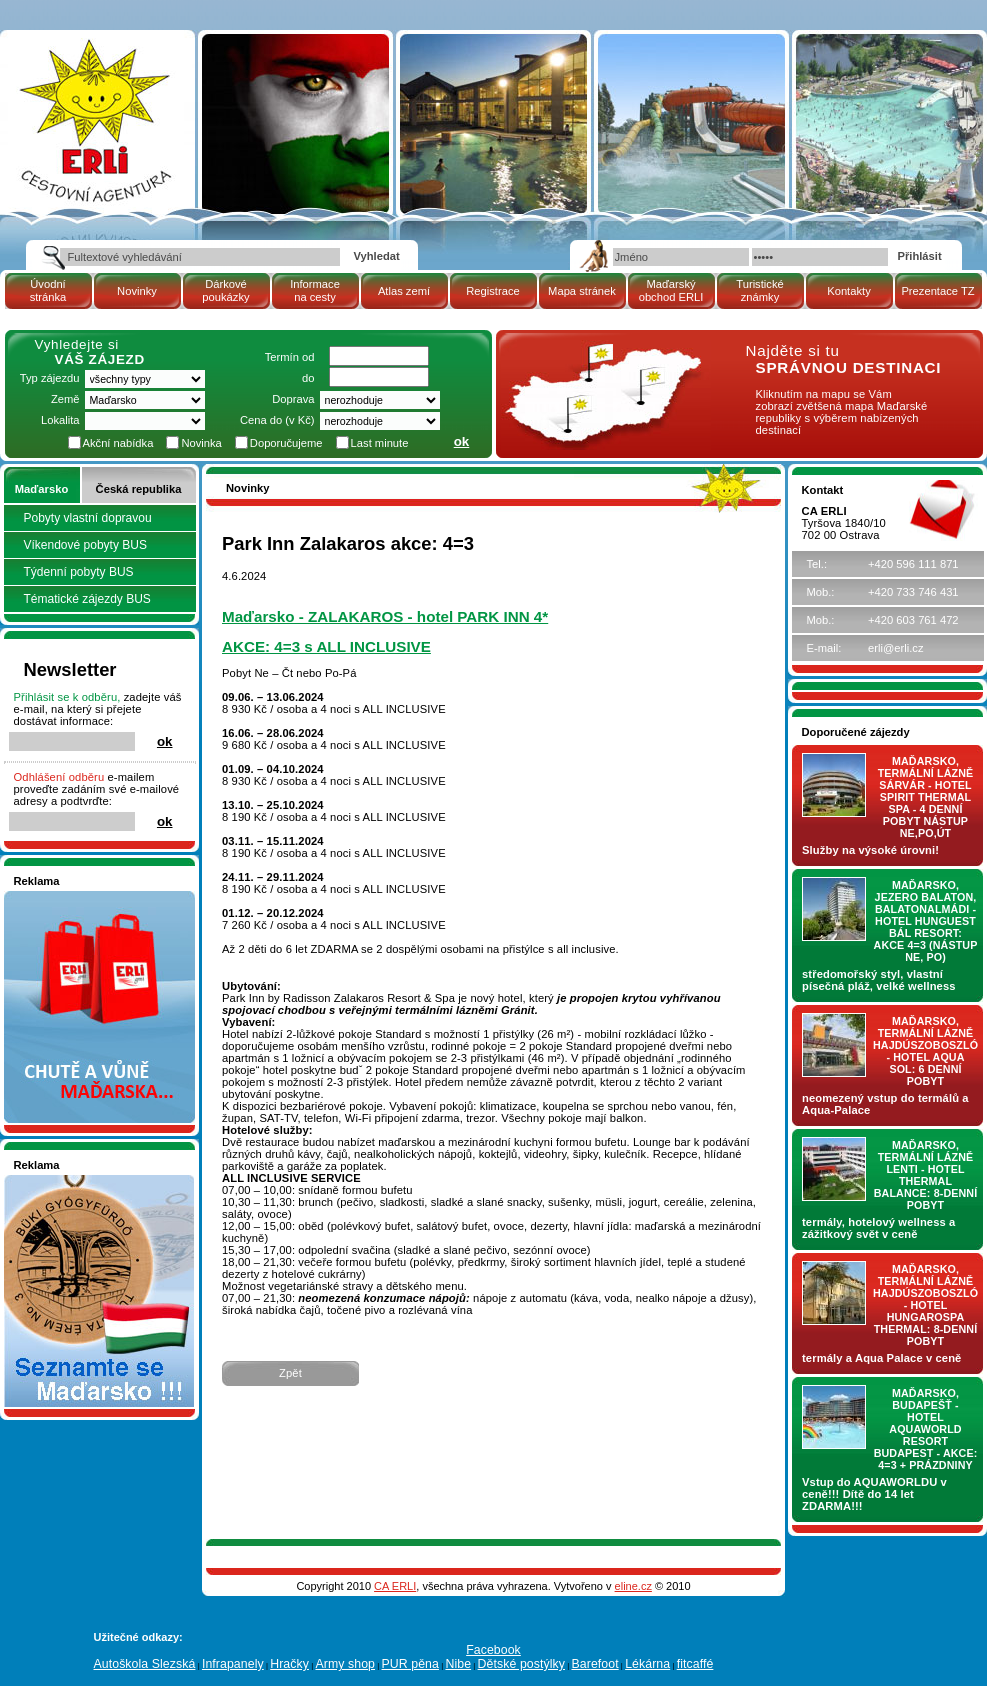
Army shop (345, 1664)
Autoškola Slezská (145, 1664)
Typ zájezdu (50, 378)
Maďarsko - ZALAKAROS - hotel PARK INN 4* (385, 616)
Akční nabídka (118, 443)
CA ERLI (395, 1586)
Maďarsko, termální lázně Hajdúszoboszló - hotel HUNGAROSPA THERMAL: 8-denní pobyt (925, 1305)
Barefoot (594, 1664)
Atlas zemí (404, 291)
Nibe (458, 1664)
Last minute (380, 443)
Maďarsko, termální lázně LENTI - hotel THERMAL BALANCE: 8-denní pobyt (926, 1175)
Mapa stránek (582, 291)
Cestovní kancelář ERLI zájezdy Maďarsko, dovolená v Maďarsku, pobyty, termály (94, 89)
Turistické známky (759, 290)
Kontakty (849, 291)
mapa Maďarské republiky (600, 354)
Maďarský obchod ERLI (671, 290)
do (308, 378)
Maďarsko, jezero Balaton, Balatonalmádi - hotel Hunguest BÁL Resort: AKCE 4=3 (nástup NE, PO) (926, 921)
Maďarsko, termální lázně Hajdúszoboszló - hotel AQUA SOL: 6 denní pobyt (925, 1051)
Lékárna (647, 1664)
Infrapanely (233, 1664)
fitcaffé (695, 1664)
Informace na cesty (315, 290)
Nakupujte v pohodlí (64, 897)
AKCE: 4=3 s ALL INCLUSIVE (326, 646)
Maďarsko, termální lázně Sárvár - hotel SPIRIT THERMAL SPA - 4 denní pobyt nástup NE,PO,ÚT (926, 797)
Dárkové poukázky (225, 290)
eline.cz (633, 1586)
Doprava (293, 399)
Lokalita (60, 420)
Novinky (137, 291)
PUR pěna (410, 1664)
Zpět (290, 1373)
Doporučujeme (286, 443)
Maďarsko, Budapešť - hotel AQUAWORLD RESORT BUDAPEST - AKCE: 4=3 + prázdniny (926, 1429)
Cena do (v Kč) (277, 420)
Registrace (492, 291)
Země (65, 399)
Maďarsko (41, 489)
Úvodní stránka (48, 290)
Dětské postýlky (521, 1664)
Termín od (290, 357)
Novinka (201, 443)
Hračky (289, 1664)
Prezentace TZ (937, 291)
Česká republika (139, 489)
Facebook (493, 1650)
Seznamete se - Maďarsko (81, 1181)
